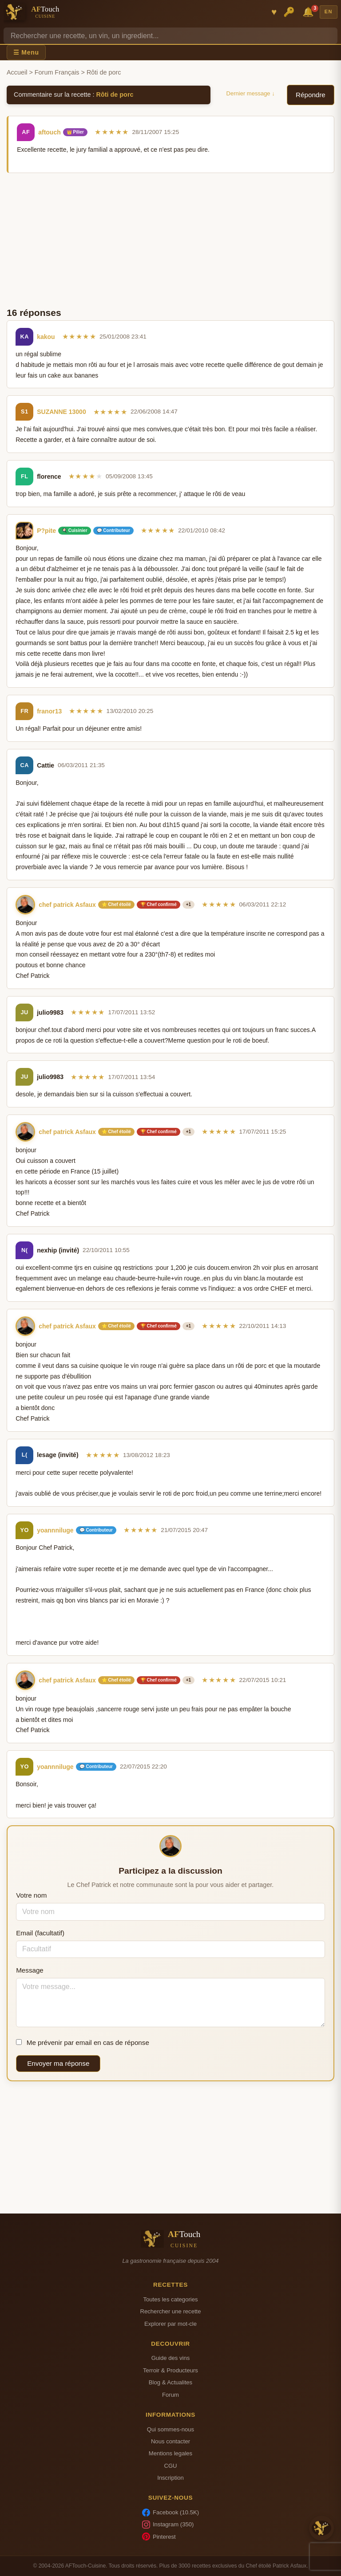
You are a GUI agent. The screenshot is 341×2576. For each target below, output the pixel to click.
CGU (170, 2465)
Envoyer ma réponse (58, 2063)
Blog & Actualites (170, 2382)
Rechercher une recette (170, 2311)
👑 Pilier (75, 132)
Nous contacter (170, 2441)
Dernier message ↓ (250, 93)
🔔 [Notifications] (309, 11)
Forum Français (57, 72)
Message (30, 1970)
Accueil (17, 72)
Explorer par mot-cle (170, 2323)
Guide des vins (170, 2358)
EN (329, 11)
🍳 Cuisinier (74, 530)
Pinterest (159, 2537)
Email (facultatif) (40, 1933)
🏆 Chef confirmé (158, 904)
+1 (188, 904)
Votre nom (31, 1895)
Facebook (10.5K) (170, 2513)
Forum (170, 2394)
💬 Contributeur (113, 530)
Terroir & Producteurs (170, 2370)
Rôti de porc (115, 94)
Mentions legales (170, 2453)
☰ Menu (26, 52)
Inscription (170, 2477)
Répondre (310, 94)
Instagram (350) (168, 2525)
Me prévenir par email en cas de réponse (82, 2042)
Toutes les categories (170, 2299)
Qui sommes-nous (170, 2429)
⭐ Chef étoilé (116, 904)
